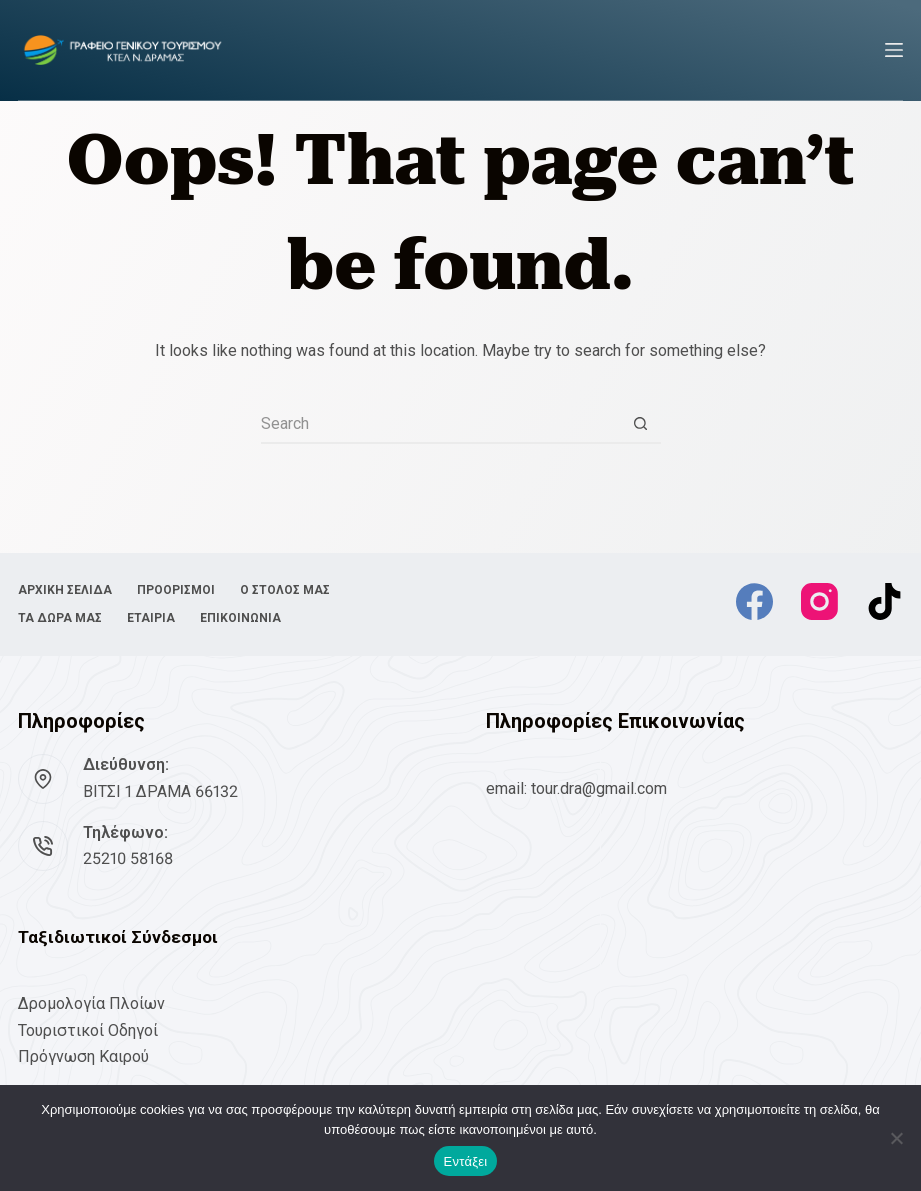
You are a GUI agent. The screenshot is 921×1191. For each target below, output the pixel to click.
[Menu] (894, 50)
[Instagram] (819, 601)
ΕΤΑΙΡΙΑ (151, 618)
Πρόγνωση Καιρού (83, 1056)
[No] (896, 1138)
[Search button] (641, 424)
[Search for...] (441, 424)
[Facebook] (754, 601)
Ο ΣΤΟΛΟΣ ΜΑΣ (285, 590)
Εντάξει (466, 1161)
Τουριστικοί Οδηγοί (88, 1030)
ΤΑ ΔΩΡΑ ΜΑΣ (60, 618)
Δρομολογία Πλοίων (91, 1003)
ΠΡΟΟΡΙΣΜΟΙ (176, 590)
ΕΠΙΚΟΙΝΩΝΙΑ (240, 618)
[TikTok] (884, 601)
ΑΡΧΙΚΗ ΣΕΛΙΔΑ (65, 590)
